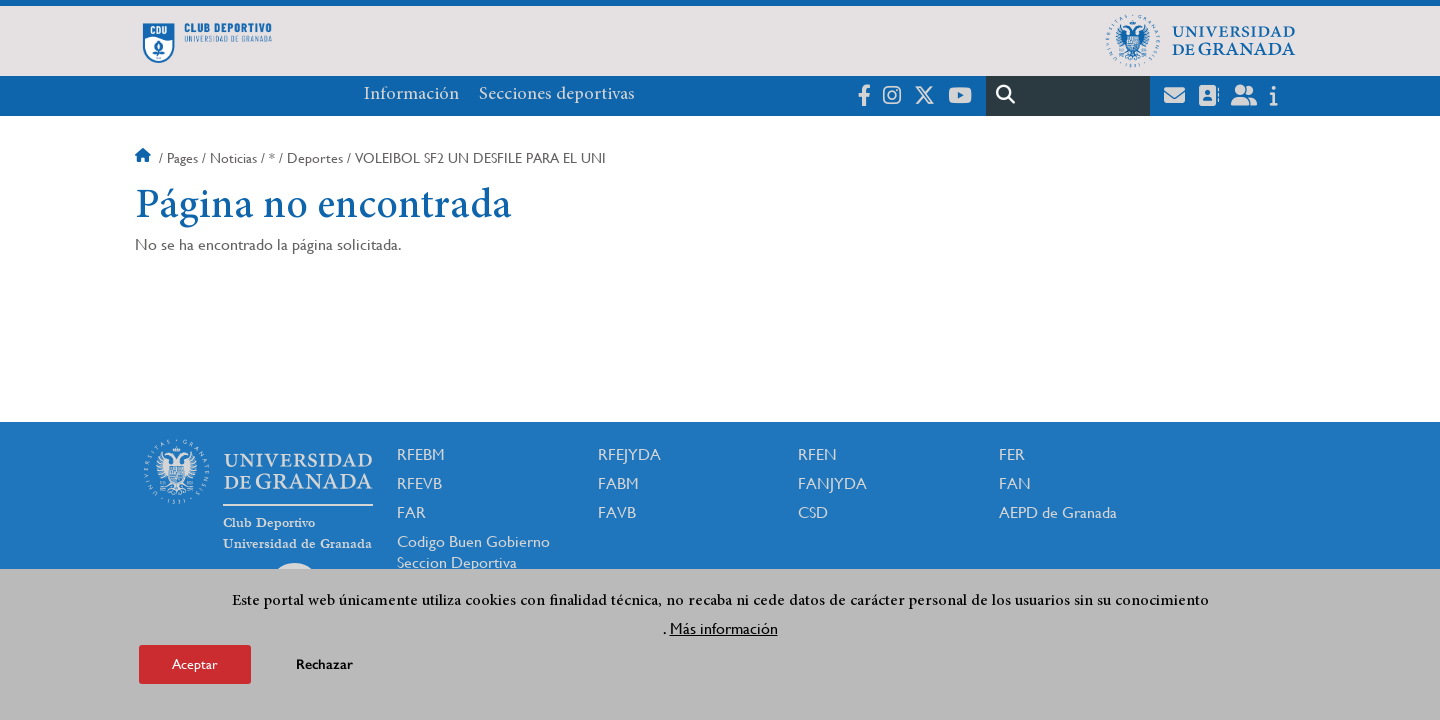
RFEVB (419, 483)
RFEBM (421, 454)
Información (411, 95)
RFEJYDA (629, 454)
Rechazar (324, 667)
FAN (1015, 483)
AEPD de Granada (1058, 512)
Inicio (145, 158)
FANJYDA (832, 483)
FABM (618, 483)
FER (1012, 454)
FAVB (617, 512)
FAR (411, 512)
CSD (813, 512)
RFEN (817, 454)
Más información (724, 631)
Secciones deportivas (557, 95)
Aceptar (195, 667)
